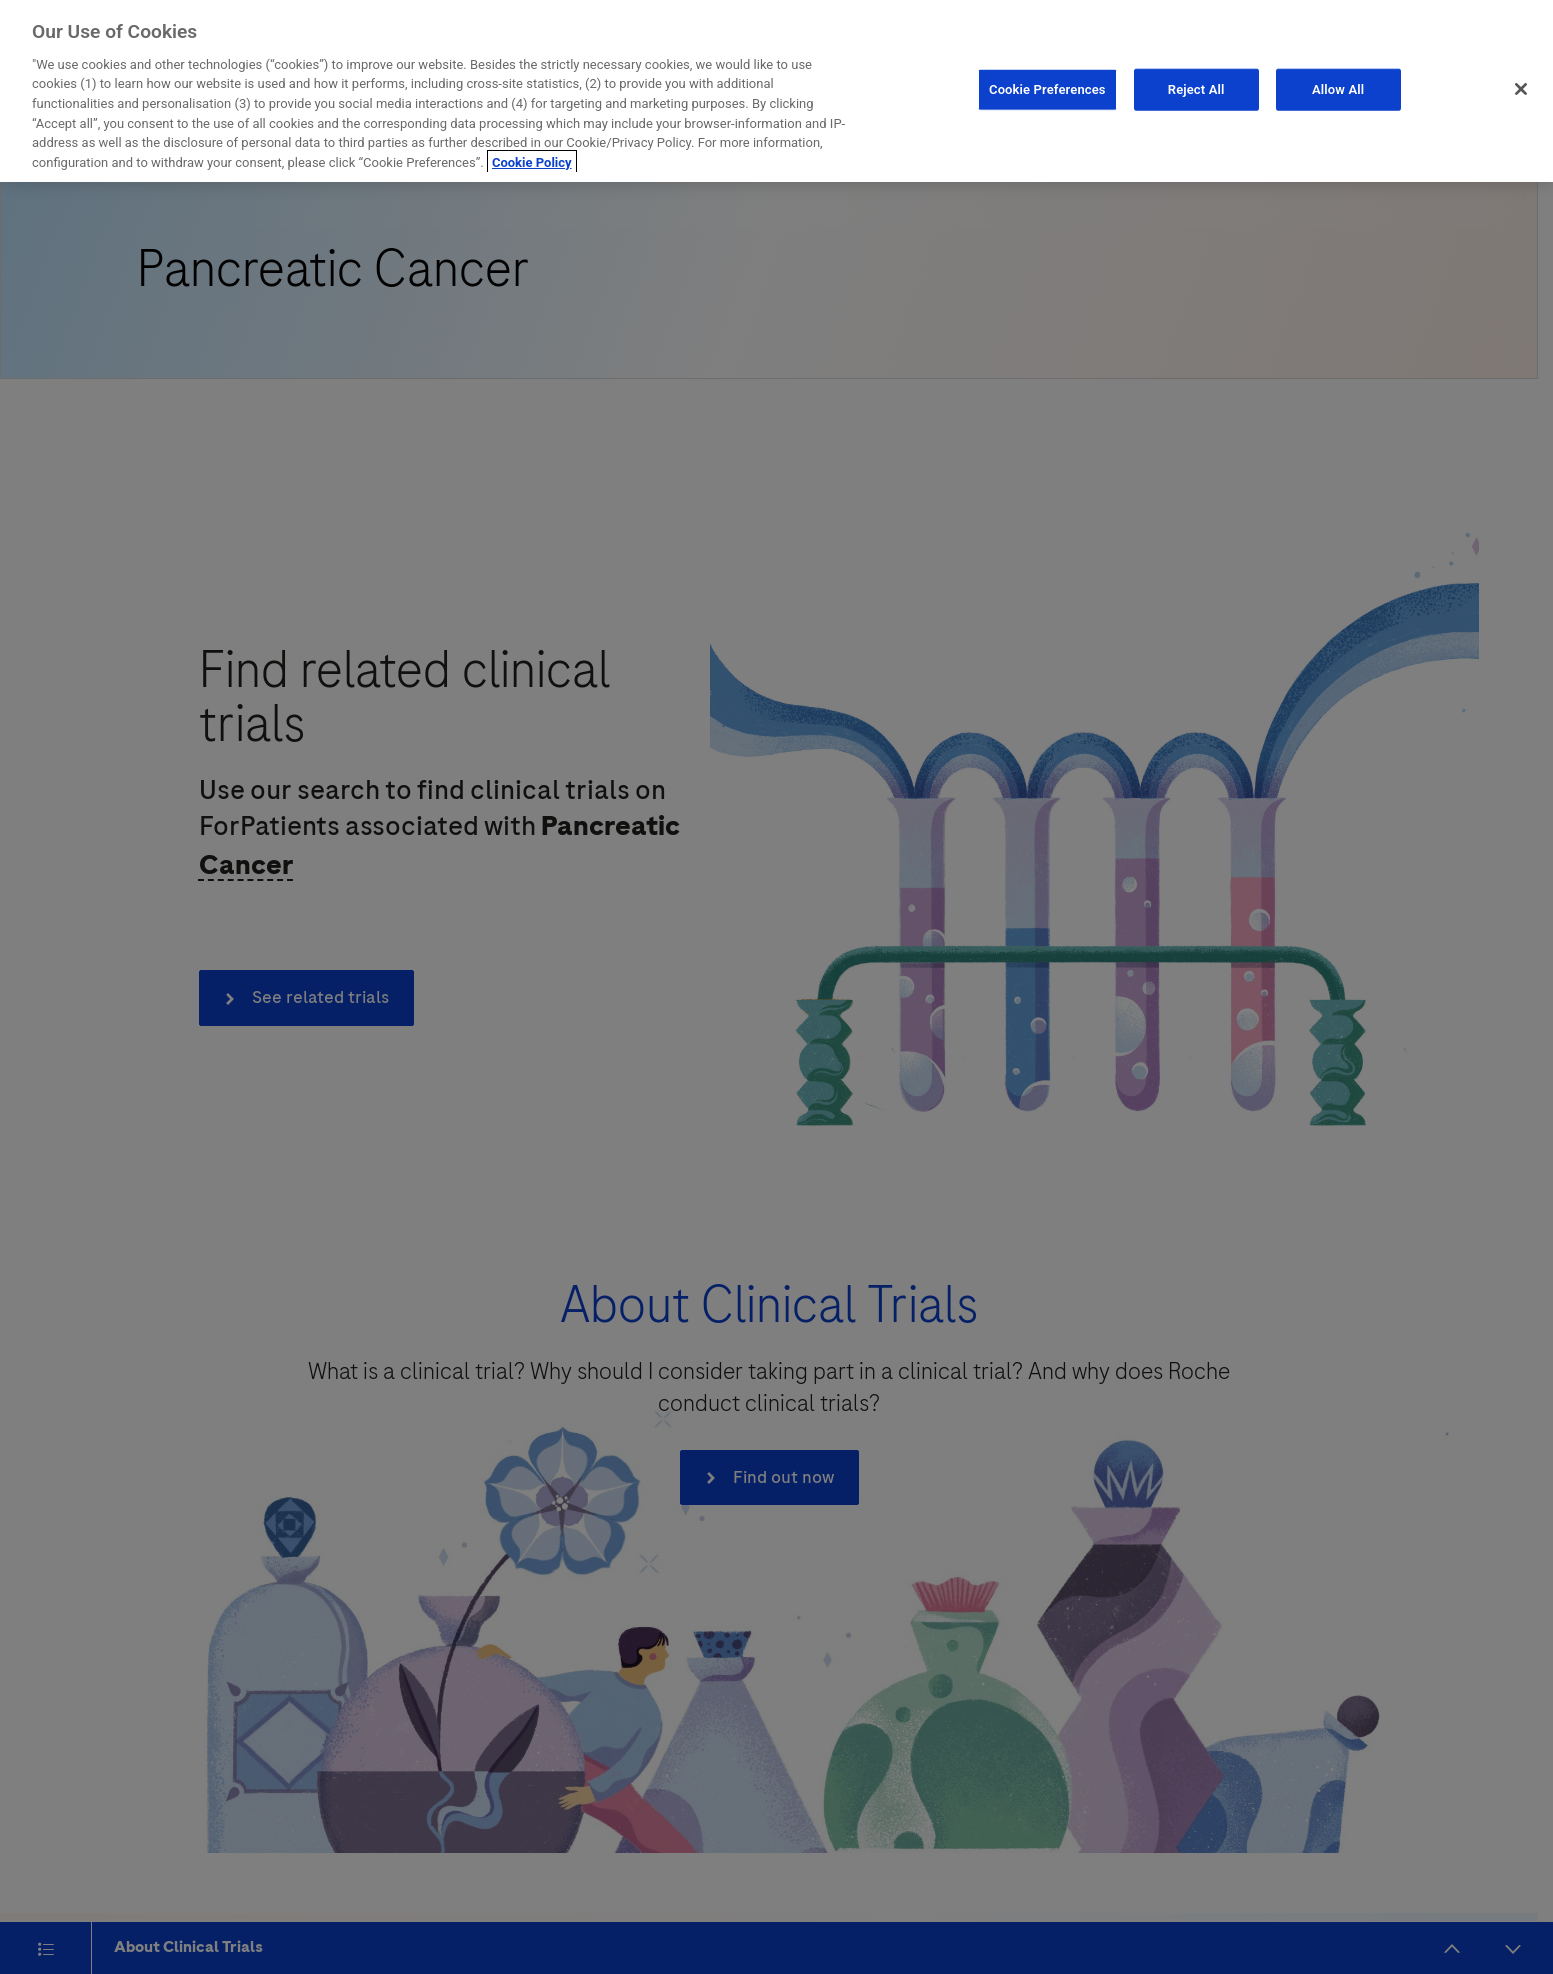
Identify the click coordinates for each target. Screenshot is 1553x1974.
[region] (776, 91)
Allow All (1338, 89)
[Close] (1521, 89)
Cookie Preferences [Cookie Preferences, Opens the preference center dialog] (1047, 89)
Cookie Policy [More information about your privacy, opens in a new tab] (532, 162)
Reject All (1196, 89)
